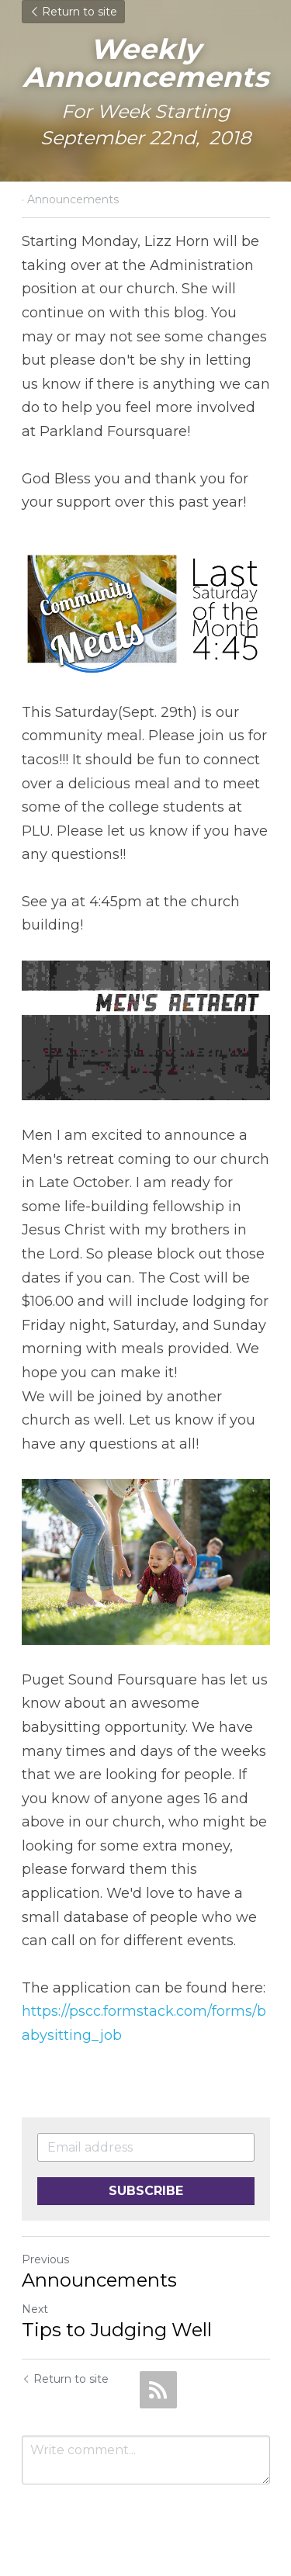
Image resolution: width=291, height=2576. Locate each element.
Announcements (99, 2280)
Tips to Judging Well (117, 2329)
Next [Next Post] (35, 2309)
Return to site (73, 12)
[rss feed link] (158, 2389)
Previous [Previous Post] (45, 2259)
